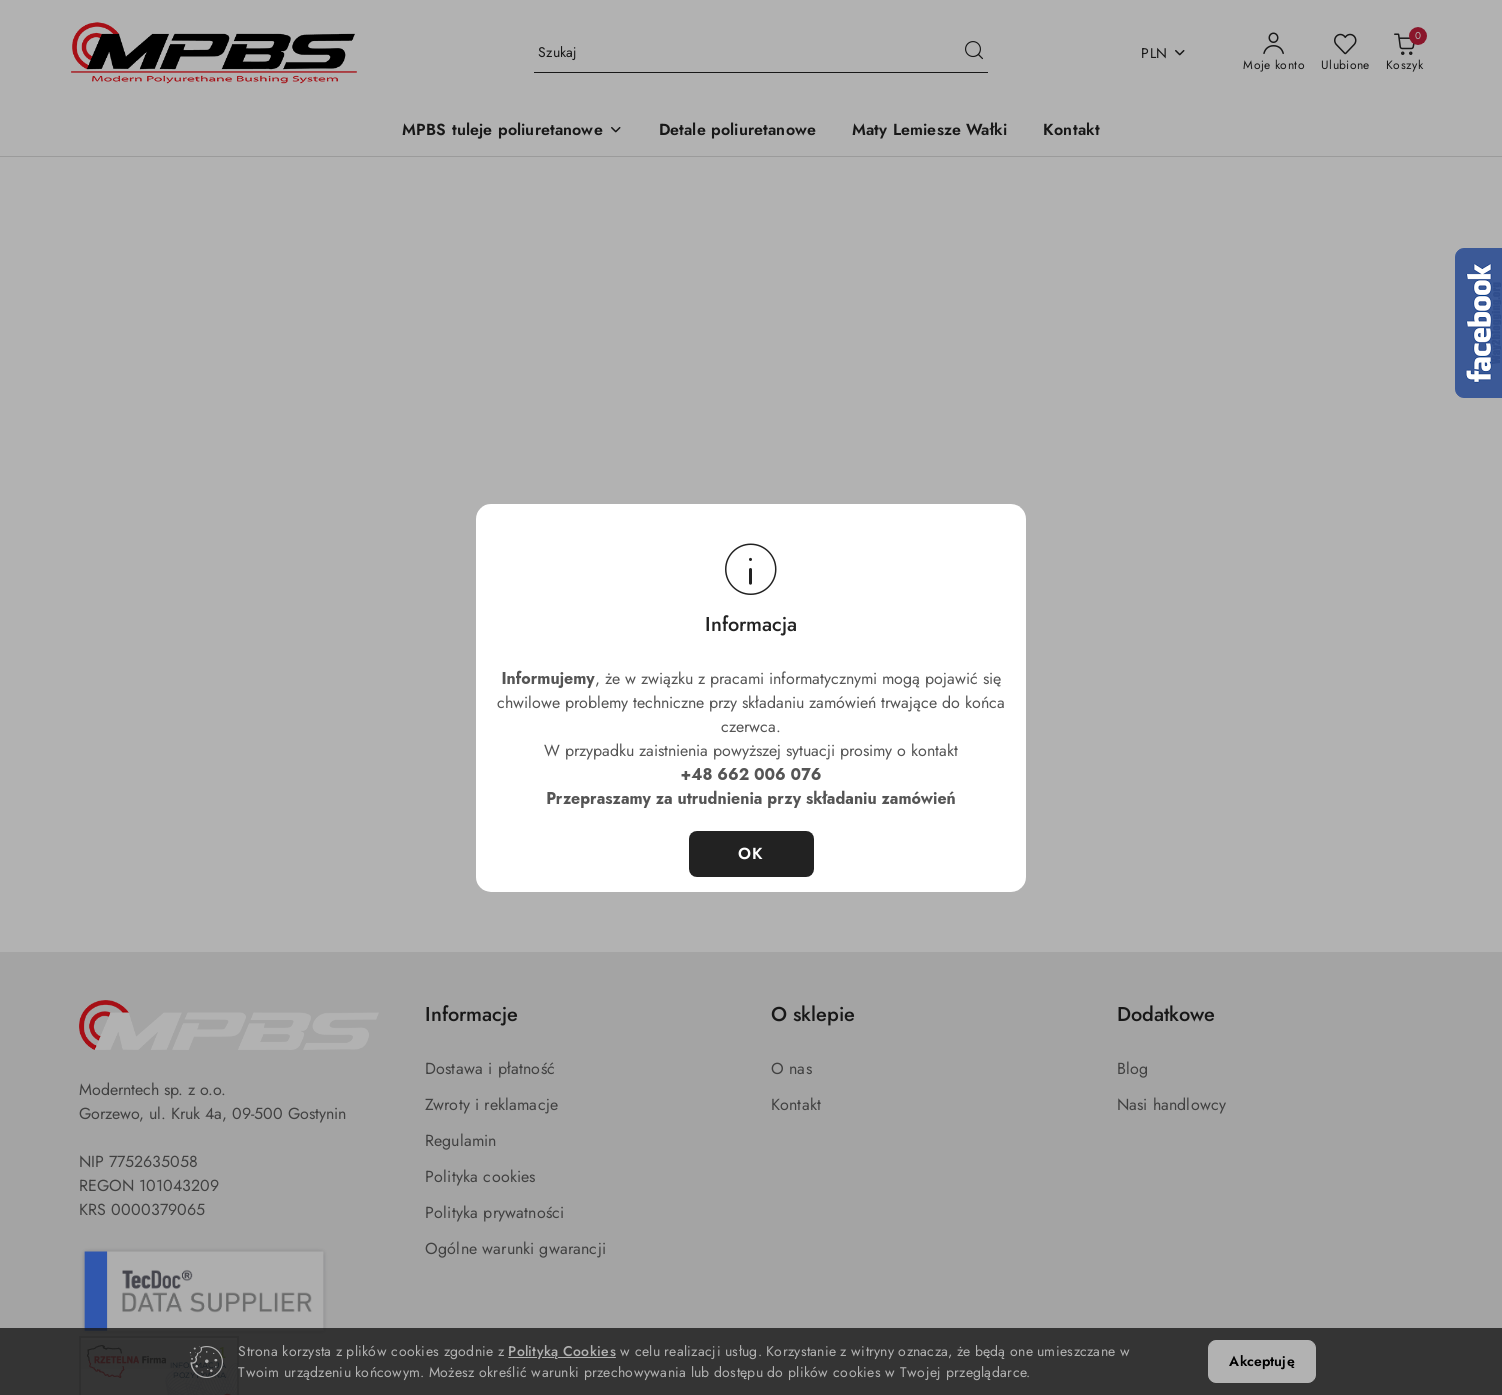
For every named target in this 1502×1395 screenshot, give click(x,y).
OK (751, 853)
